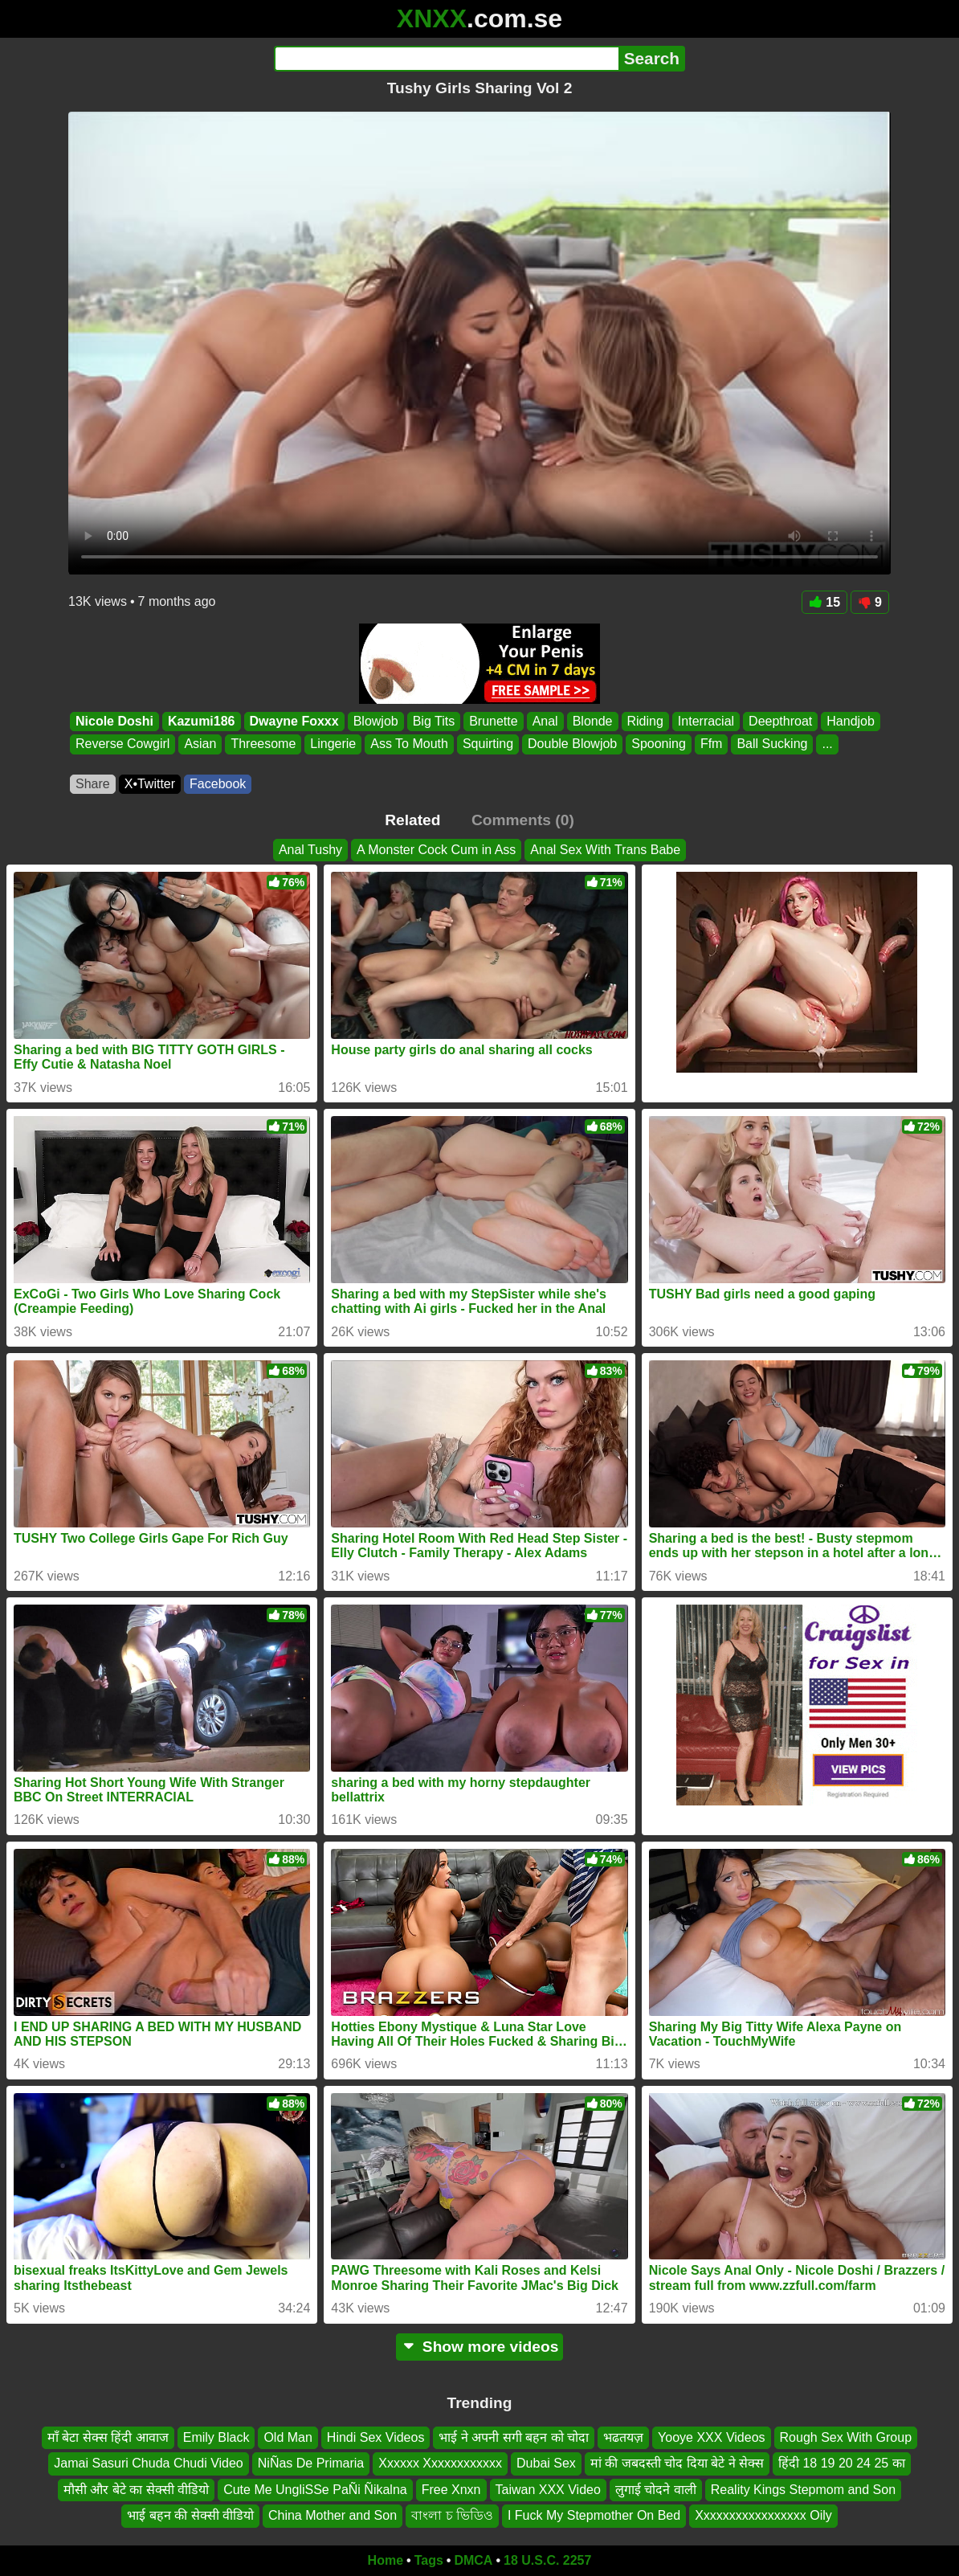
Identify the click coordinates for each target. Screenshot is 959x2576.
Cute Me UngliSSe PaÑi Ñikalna (315, 2489)
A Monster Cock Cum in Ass (436, 850)
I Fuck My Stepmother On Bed (594, 2515)
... (827, 744)
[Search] (446, 59)
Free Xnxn (451, 2489)
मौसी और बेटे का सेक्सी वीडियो (136, 2489)
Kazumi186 (201, 721)
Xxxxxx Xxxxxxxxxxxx (440, 2463)
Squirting (488, 744)
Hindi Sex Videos (376, 2437)
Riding (645, 721)
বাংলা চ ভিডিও (452, 2515)
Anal (545, 721)
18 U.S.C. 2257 (547, 2560)
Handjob (850, 721)
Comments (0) (522, 820)
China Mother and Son (332, 2515)
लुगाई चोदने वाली (655, 2489)
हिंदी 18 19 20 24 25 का (841, 2463)
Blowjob (375, 721)
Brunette (493, 721)
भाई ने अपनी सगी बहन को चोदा (514, 2437)
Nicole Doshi (114, 721)
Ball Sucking (772, 744)
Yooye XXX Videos (711, 2437)
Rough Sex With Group (846, 2437)
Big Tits (434, 721)
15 (824, 602)
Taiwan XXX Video (548, 2489)
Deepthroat (780, 721)
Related (412, 820)
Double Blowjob (572, 744)
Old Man (287, 2437)
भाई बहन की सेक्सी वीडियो (190, 2515)
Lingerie (333, 744)
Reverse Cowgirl (122, 744)
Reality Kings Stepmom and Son (803, 2489)
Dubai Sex (546, 2463)
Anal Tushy (310, 850)
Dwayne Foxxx (294, 721)
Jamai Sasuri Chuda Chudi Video (148, 2463)
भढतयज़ (623, 2437)
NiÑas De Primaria (311, 2463)
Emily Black (216, 2437)
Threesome (263, 744)
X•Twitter (149, 784)
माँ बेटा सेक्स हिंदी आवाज (108, 2437)
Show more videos (480, 2346)
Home (385, 2560)
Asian (200, 744)
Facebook (218, 784)
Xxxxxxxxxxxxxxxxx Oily (763, 2515)
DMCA (473, 2560)
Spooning (658, 744)
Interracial (706, 721)
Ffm (711, 744)
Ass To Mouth (409, 744)
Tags (428, 2560)
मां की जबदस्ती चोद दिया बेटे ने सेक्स (677, 2463)
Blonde (593, 721)
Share (92, 784)
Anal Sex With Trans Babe (605, 850)
